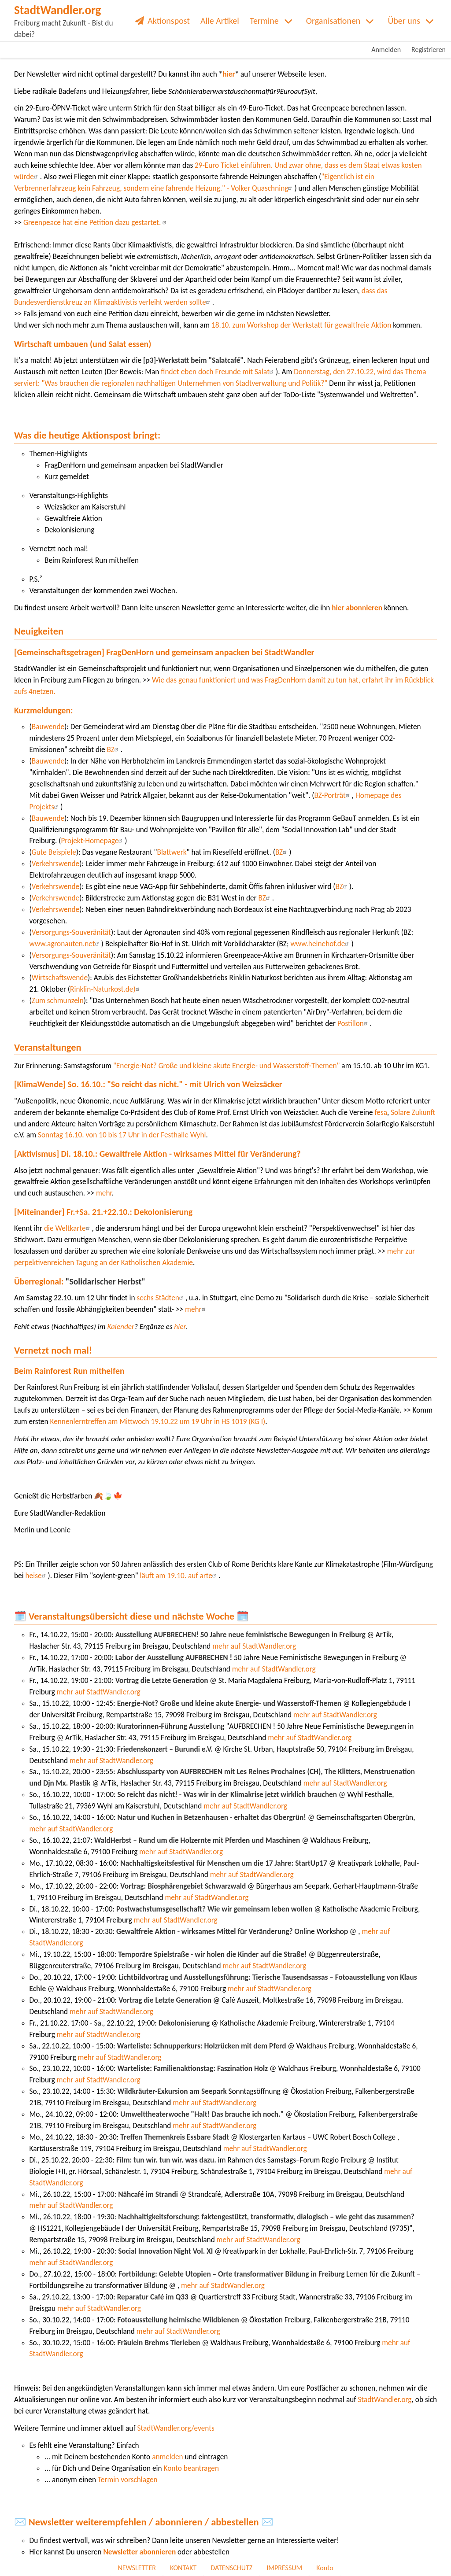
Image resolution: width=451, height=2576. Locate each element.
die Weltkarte (67, 1228)
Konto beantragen (191, 2468)
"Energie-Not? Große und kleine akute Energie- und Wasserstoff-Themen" (226, 1065)
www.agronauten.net (65, 943)
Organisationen (333, 20)
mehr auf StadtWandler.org (254, 1646)
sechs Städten (161, 1298)
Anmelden (386, 49)
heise (37, 1575)
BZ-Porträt (332, 795)
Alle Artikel (219, 20)
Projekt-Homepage (93, 840)
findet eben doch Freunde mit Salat (218, 371)
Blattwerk (172, 852)
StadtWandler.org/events (175, 2428)
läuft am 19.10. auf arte (179, 1575)
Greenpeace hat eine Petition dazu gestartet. (96, 222)
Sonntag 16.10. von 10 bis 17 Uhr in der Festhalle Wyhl (121, 1135)
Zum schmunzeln (58, 1000)
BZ (114, 749)
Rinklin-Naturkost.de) (106, 989)
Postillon (353, 1023)
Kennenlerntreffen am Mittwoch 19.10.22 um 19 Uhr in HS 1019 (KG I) (157, 1421)
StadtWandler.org (384, 2399)
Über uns (404, 20)
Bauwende (48, 726)
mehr (104, 1193)
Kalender (120, 1326)
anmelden (167, 2457)
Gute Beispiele (54, 852)
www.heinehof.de (320, 943)
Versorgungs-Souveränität (71, 932)
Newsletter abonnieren (139, 2552)
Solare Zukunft (413, 1112)
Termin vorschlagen (128, 2479)
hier (228, 74)
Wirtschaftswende (60, 977)
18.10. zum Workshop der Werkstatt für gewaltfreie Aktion (301, 325)
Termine (264, 20)
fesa (380, 1112)
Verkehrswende (55, 863)
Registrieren (428, 49)
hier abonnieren (357, 608)
